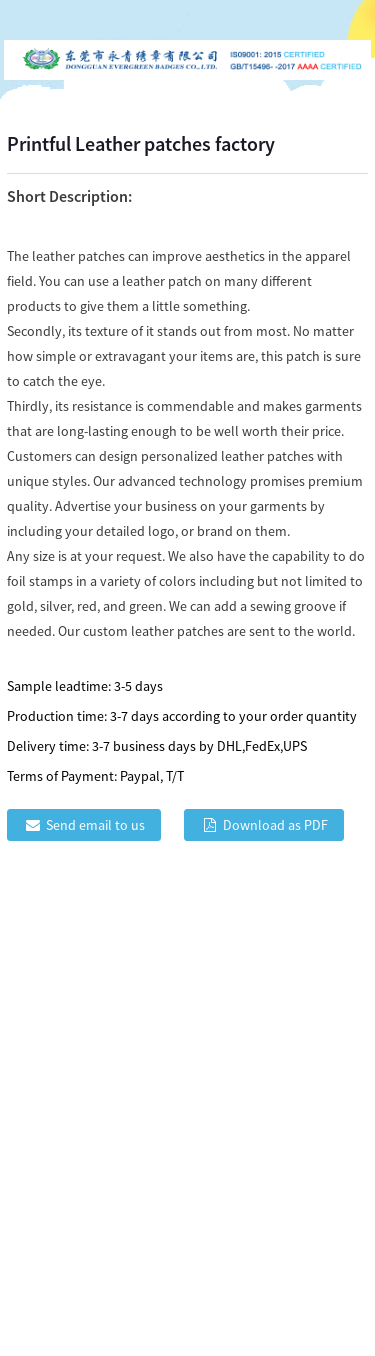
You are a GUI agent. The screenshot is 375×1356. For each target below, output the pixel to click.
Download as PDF (275, 825)
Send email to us (95, 825)
